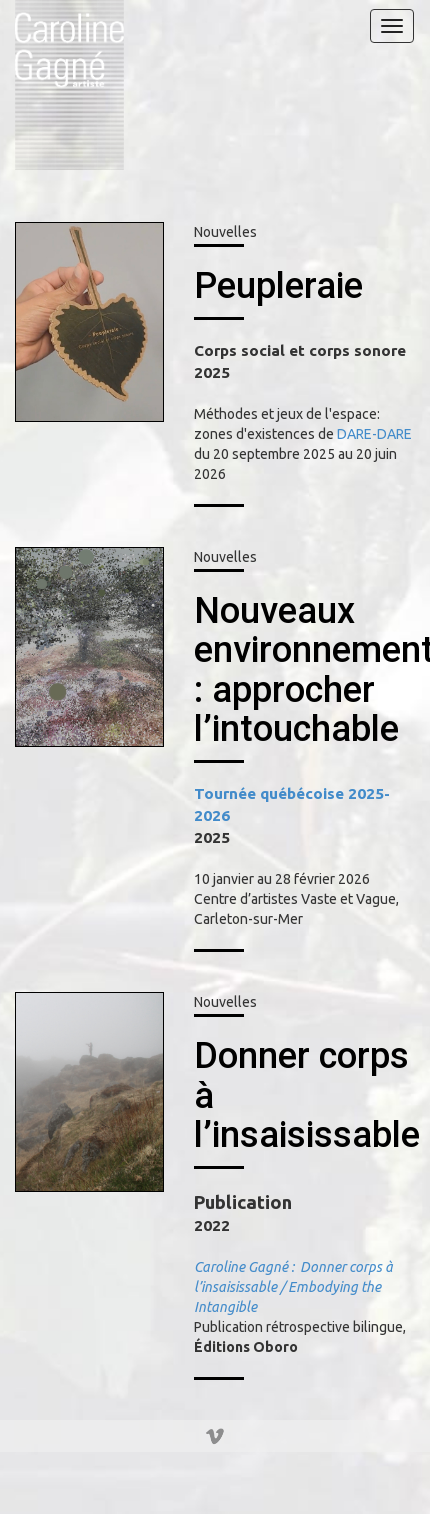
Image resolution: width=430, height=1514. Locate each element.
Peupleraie (278, 286)
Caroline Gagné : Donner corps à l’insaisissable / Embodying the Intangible (293, 1287)
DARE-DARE (374, 434)
